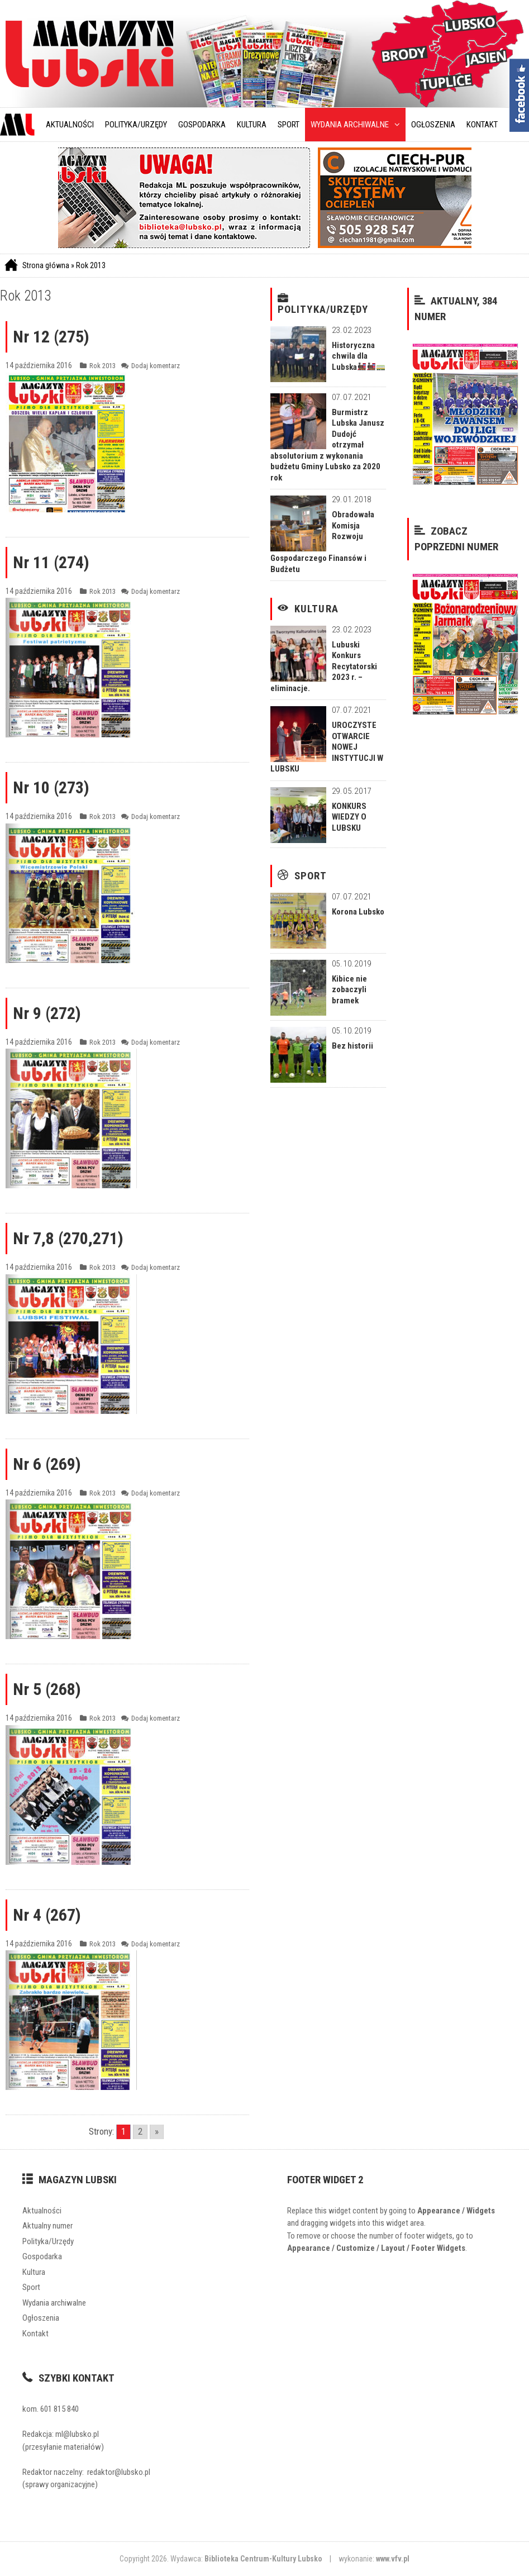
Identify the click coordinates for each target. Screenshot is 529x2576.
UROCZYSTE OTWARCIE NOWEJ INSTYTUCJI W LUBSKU (326, 747)
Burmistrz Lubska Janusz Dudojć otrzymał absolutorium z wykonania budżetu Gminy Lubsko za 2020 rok (327, 445)
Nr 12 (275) (51, 336)
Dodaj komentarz (155, 365)
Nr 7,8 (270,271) (68, 1238)
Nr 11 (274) (51, 562)
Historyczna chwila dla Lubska (358, 356)
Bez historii (352, 1046)
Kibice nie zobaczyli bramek (349, 990)
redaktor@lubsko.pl (118, 2472)
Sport (288, 125)
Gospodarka (202, 125)
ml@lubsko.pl (77, 2434)
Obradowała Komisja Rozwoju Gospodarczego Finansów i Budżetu (322, 542)
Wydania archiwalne (355, 124)
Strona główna (45, 265)
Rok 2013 (91, 265)
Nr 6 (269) (47, 1464)
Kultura (251, 125)
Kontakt (482, 125)
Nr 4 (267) (47, 1915)
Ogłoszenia (433, 125)
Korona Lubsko (358, 912)
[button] (394, 124)
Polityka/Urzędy (136, 125)
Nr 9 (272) (47, 1013)
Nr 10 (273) (51, 787)
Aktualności (70, 125)
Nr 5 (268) (47, 1689)
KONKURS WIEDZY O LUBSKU (349, 817)
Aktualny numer (47, 2226)
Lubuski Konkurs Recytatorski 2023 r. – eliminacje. (323, 666)
